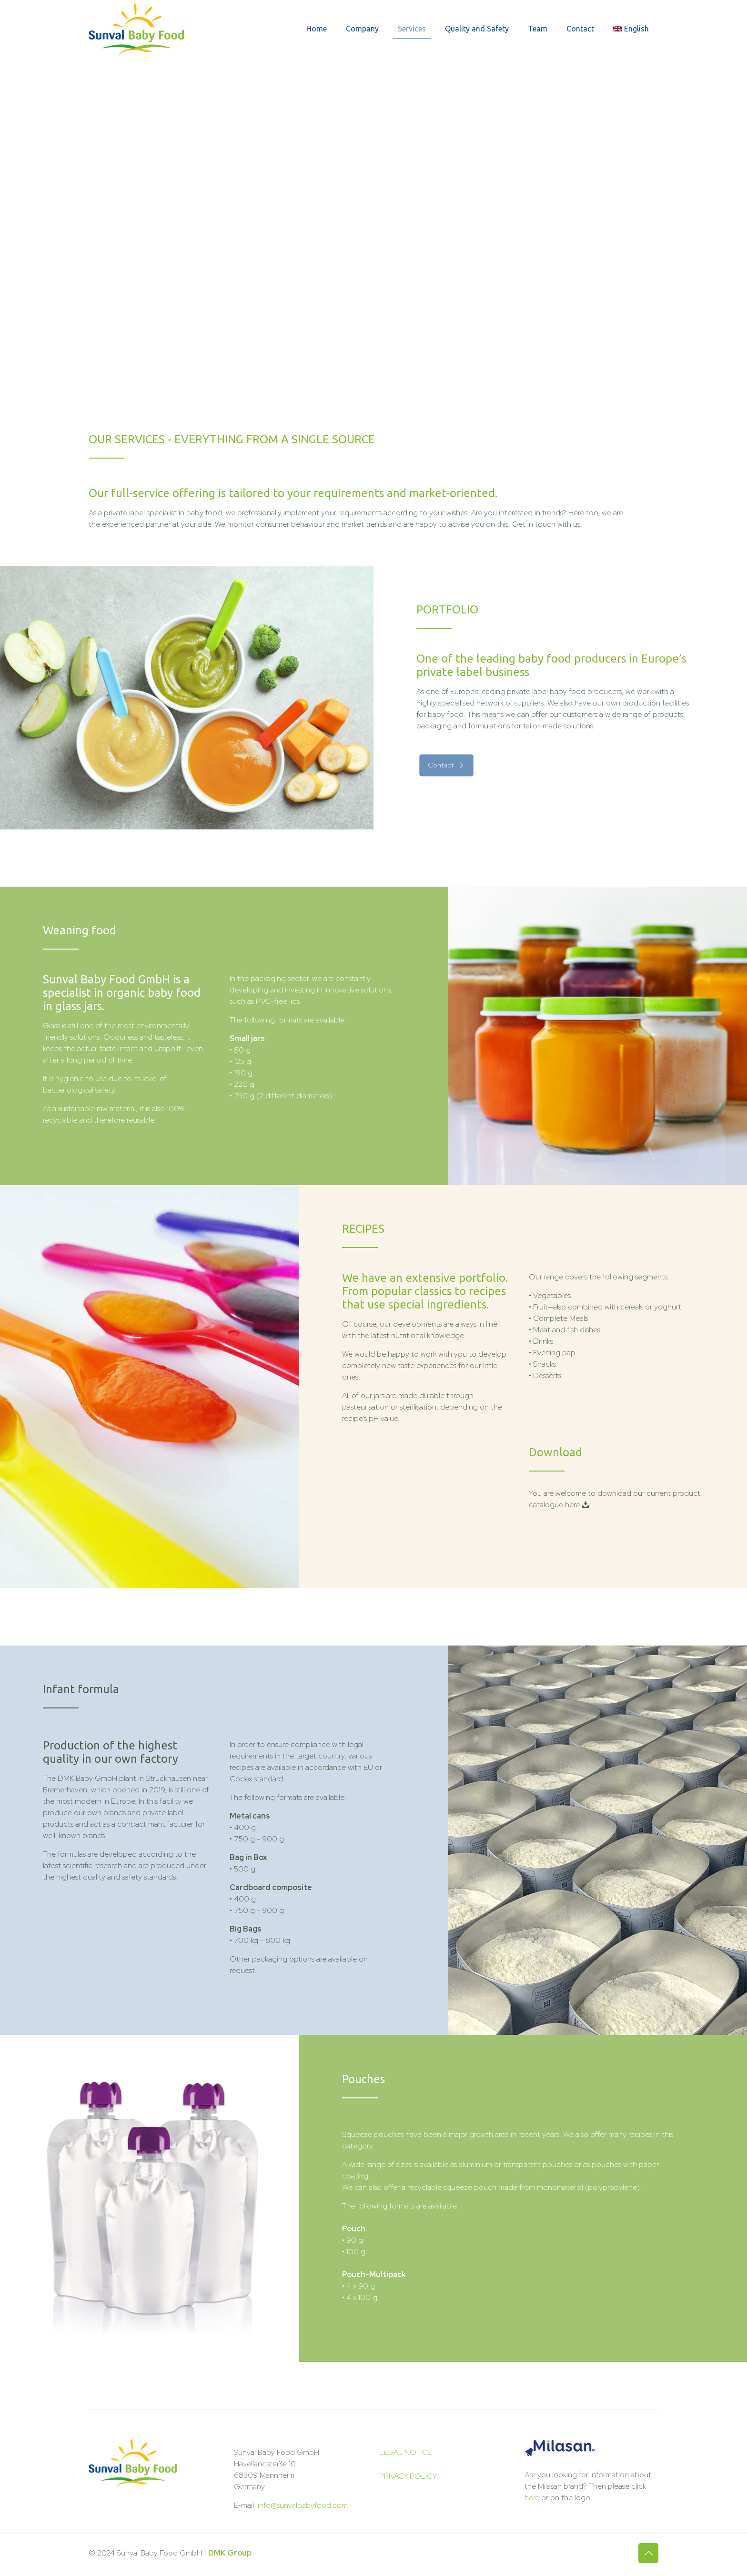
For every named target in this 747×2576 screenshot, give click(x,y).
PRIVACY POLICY (408, 2476)
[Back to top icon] (648, 2553)
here (532, 2498)
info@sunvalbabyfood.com (303, 2505)
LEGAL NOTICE (405, 2452)
